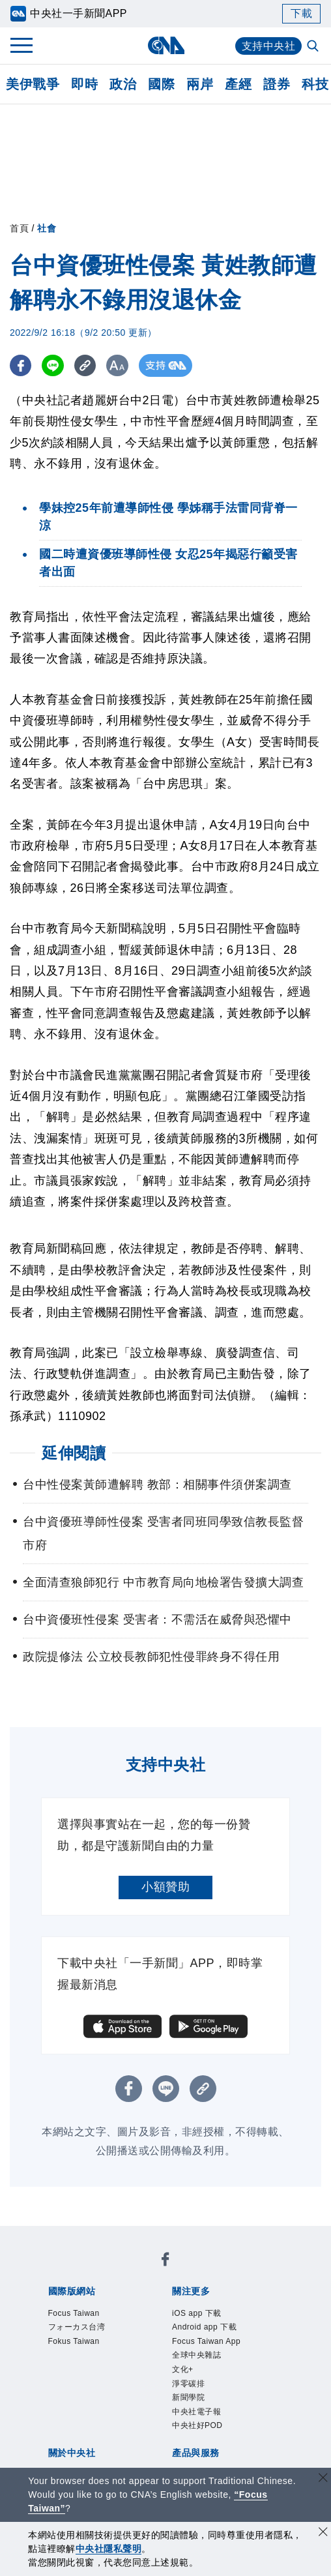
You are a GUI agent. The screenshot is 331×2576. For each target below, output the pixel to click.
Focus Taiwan (74, 2313)
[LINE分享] (54, 365)
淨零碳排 (188, 2383)
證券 (276, 84)
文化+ (183, 2369)
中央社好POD (197, 2425)
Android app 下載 (204, 2327)
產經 (238, 84)
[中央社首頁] (166, 45)
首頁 (19, 228)
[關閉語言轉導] (323, 2479)
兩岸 (199, 84)
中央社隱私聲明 (109, 2548)
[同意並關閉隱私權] (323, 2533)
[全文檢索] (314, 47)
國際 (161, 84)
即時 (84, 84)
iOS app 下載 (197, 2313)
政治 (122, 84)
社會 (46, 228)
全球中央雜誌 (196, 2355)
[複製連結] (87, 365)
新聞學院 (188, 2397)
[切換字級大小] (120, 365)
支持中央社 (269, 46)
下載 (301, 13)
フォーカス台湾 (77, 2327)
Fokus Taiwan (74, 2341)
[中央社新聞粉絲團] (165, 2261)
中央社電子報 (196, 2411)
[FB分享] (21, 365)
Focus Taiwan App (206, 2341)
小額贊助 (165, 1886)
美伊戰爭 (32, 84)
